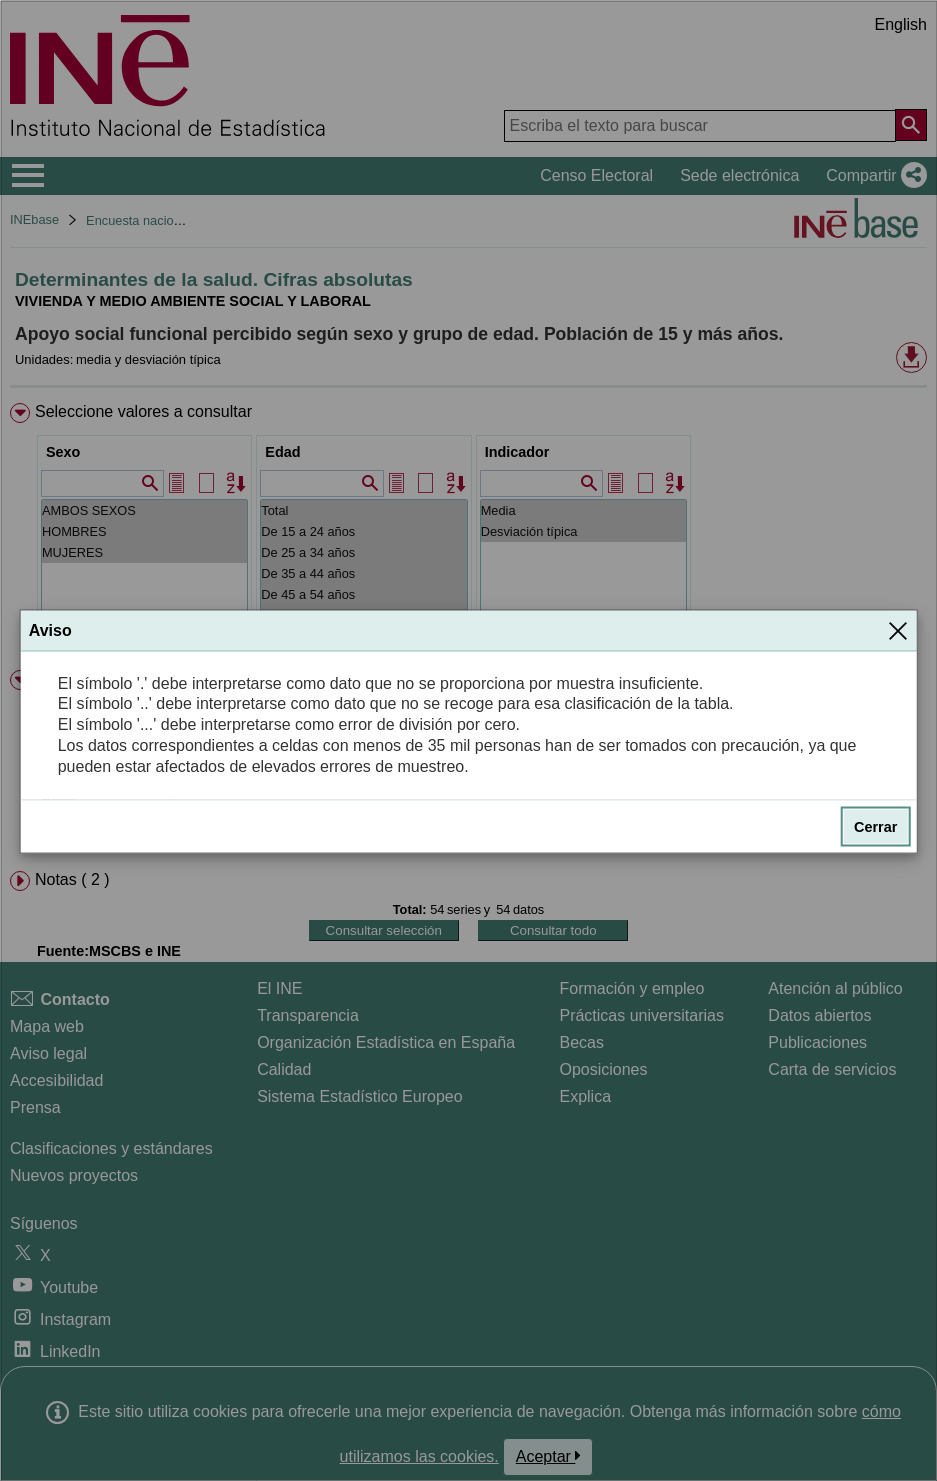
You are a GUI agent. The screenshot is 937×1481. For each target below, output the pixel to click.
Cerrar (875, 826)
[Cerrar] (898, 630)
